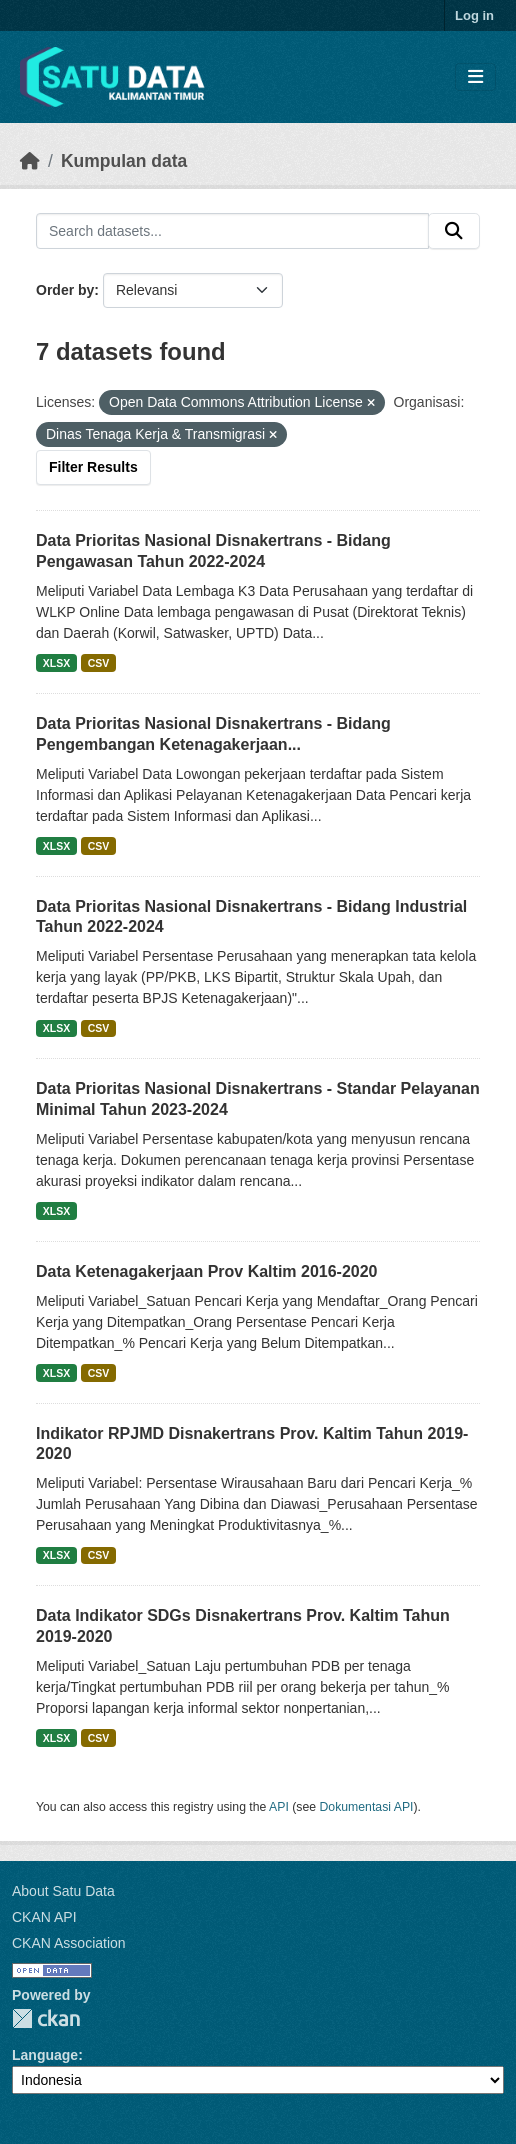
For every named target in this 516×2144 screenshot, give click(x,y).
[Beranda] (30, 161)
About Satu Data (63, 1891)
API (279, 1807)
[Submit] (454, 231)
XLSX (56, 663)
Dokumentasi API (367, 1807)
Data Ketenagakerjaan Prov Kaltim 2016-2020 (207, 1271)
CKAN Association (69, 1943)
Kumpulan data (124, 161)
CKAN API (44, 1917)
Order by (65, 290)
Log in (474, 15)
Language (45, 2055)
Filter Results (93, 467)
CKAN (46, 2018)
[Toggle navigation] (475, 77)
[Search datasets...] (232, 231)
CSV (99, 663)
